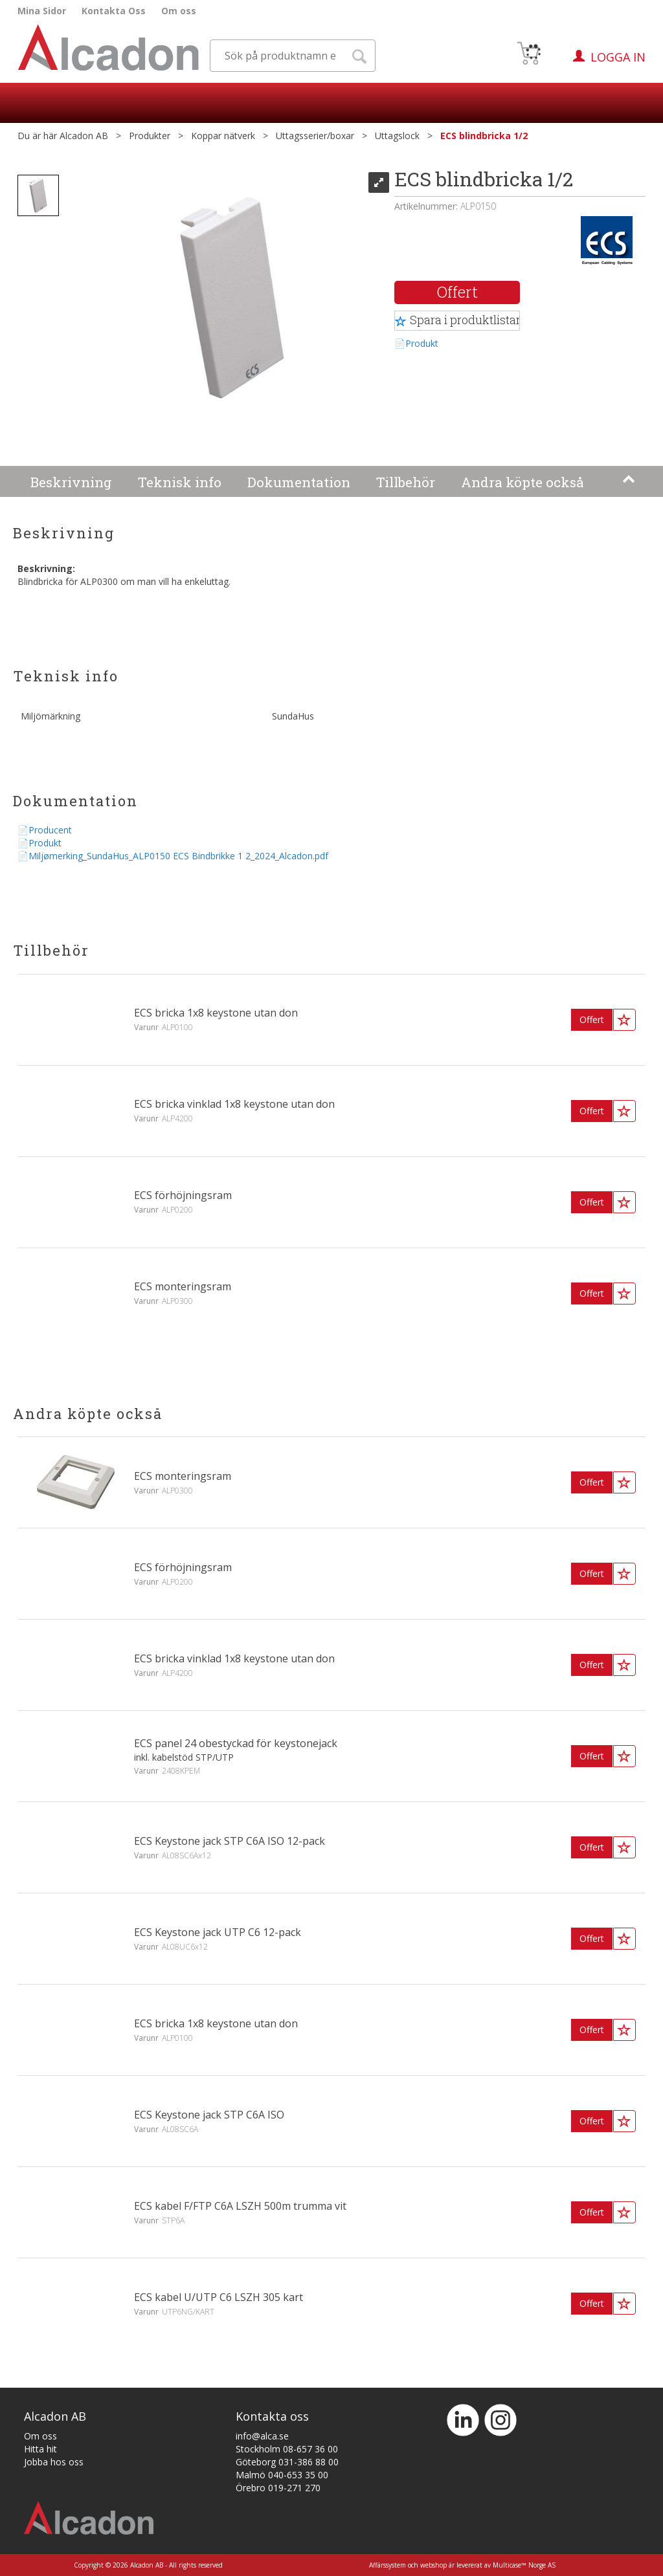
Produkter (149, 135)
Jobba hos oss (54, 2462)
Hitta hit (40, 2449)
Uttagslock (397, 135)
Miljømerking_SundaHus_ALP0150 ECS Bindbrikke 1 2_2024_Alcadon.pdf (178, 856)
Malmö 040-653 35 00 (282, 2475)
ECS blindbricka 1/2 (484, 135)
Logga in (618, 57)
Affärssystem (387, 2565)
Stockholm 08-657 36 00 (287, 2449)
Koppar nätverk (223, 135)
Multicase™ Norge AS (524, 2565)
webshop (433, 2565)
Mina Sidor (41, 11)
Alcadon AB (84, 135)
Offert (457, 291)
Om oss (178, 11)
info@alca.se (262, 2436)
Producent (50, 830)
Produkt (421, 343)
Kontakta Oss (114, 11)
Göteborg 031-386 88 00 (287, 2462)
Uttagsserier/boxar (315, 135)
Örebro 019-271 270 (278, 2488)
